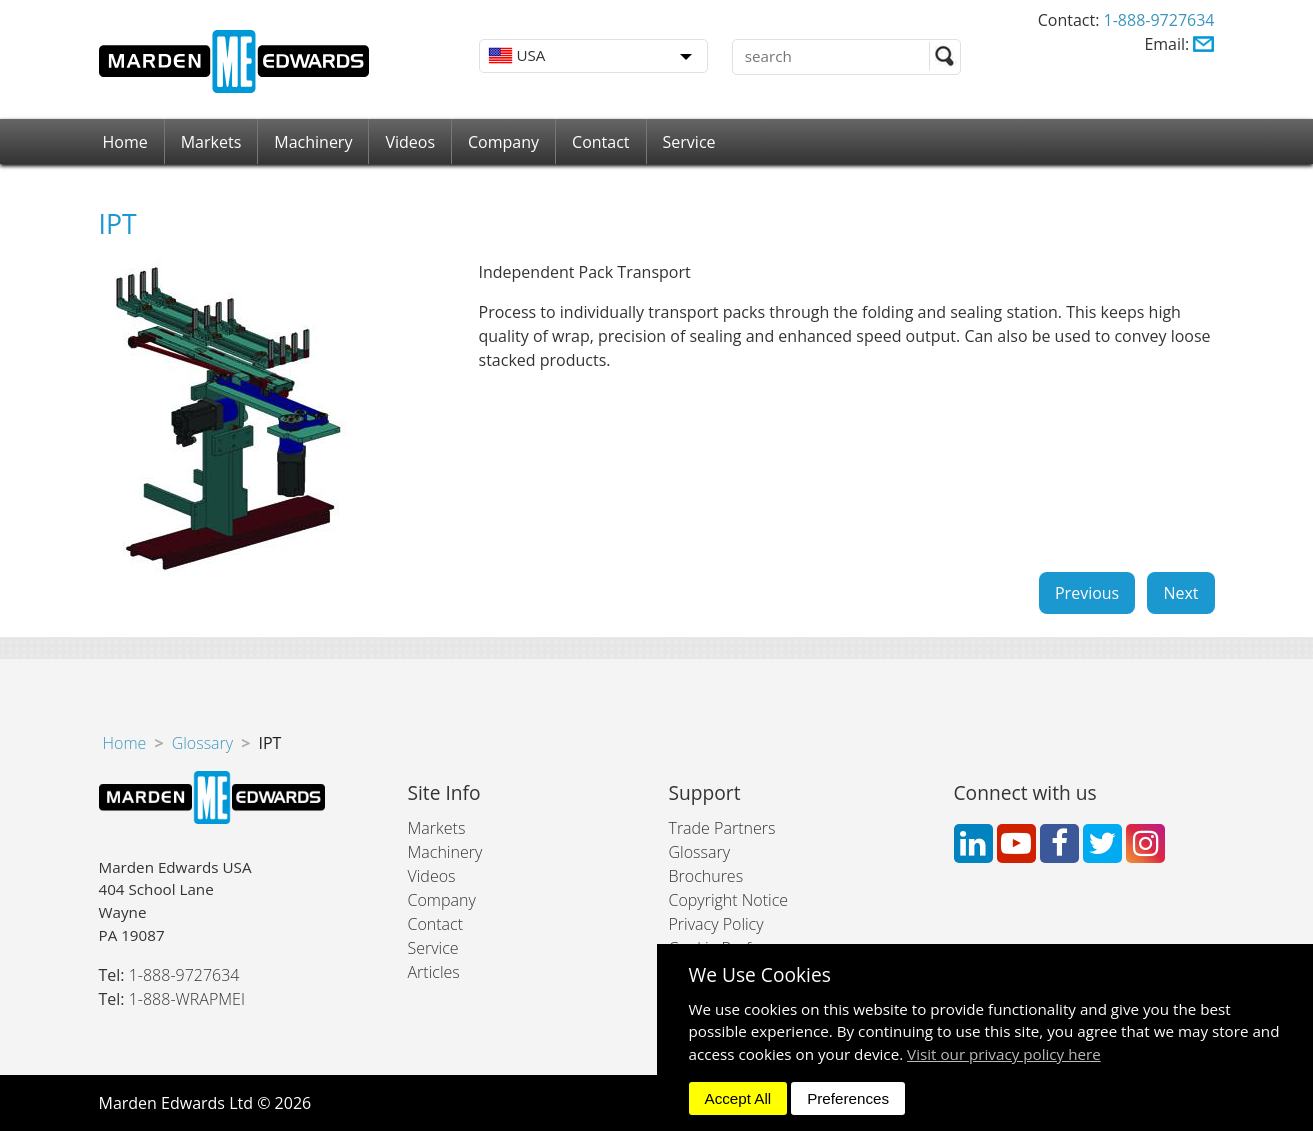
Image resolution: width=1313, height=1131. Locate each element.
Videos (410, 142)
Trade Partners (722, 828)
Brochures (706, 876)
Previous (1087, 593)
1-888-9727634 (1159, 20)
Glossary (203, 743)
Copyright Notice (729, 900)
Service (689, 142)
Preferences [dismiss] (848, 1098)
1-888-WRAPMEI (187, 999)
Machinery (313, 142)
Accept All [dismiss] (738, 1098)
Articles (434, 972)
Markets (211, 142)
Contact (600, 142)
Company (503, 142)
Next (1180, 593)
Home (125, 142)
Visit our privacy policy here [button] (1004, 1054)
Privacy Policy (716, 924)
